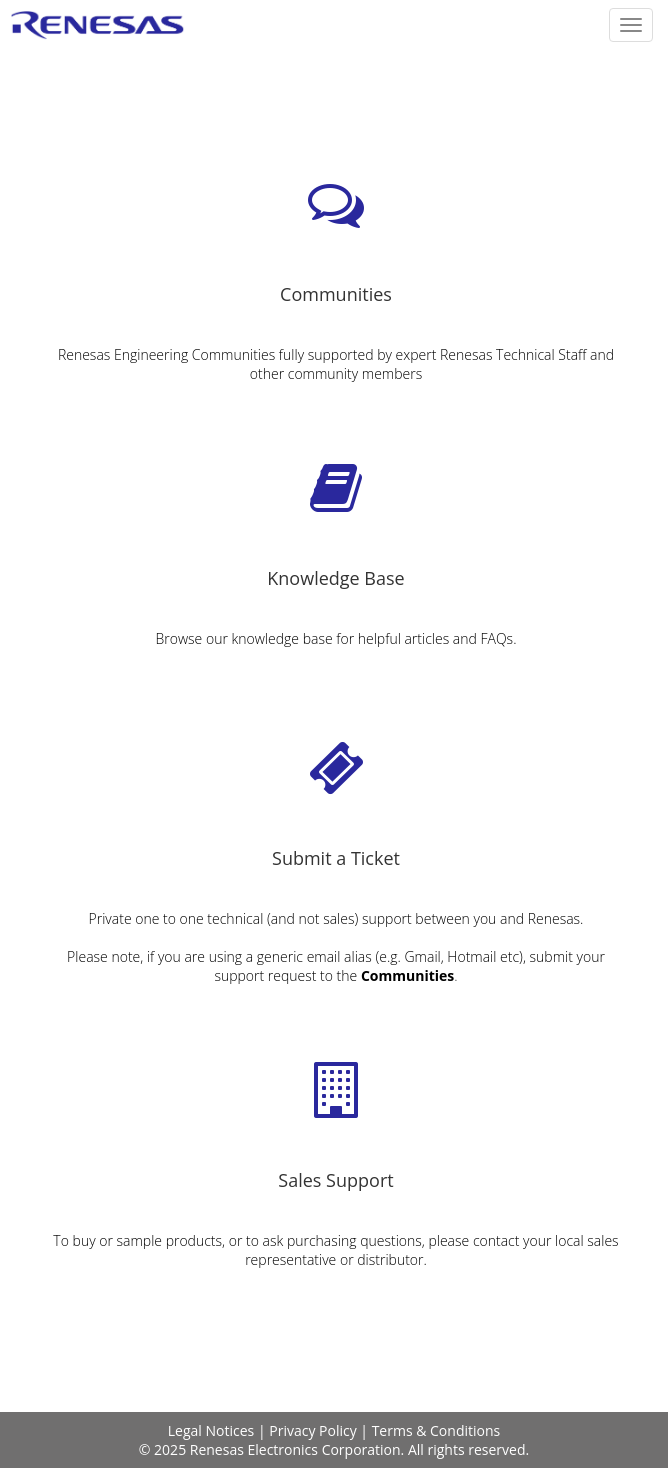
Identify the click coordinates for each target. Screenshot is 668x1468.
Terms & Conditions (436, 1430)
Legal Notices (211, 1430)
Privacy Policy (312, 1430)
